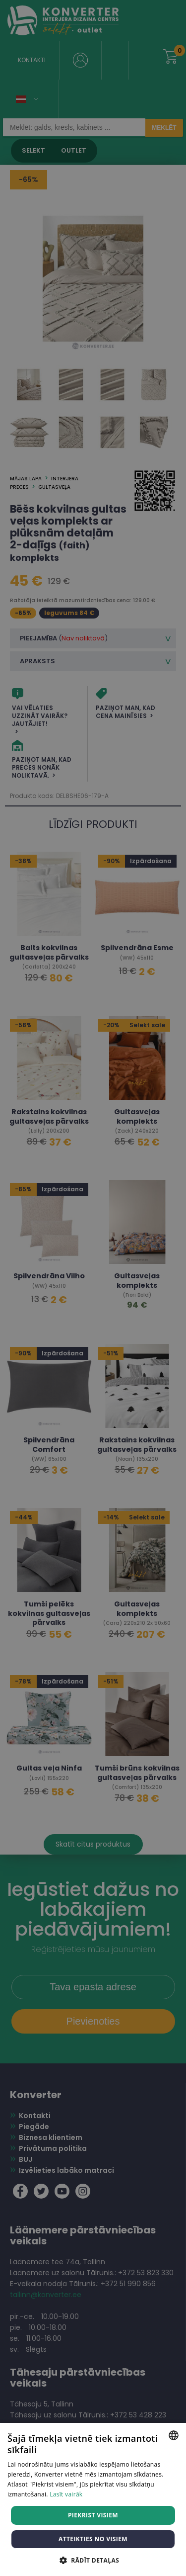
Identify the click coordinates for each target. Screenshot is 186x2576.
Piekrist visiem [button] (93, 2515)
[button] (93, 2560)
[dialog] (93, 1288)
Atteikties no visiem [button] (93, 2539)
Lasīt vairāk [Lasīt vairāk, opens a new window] (66, 2494)
